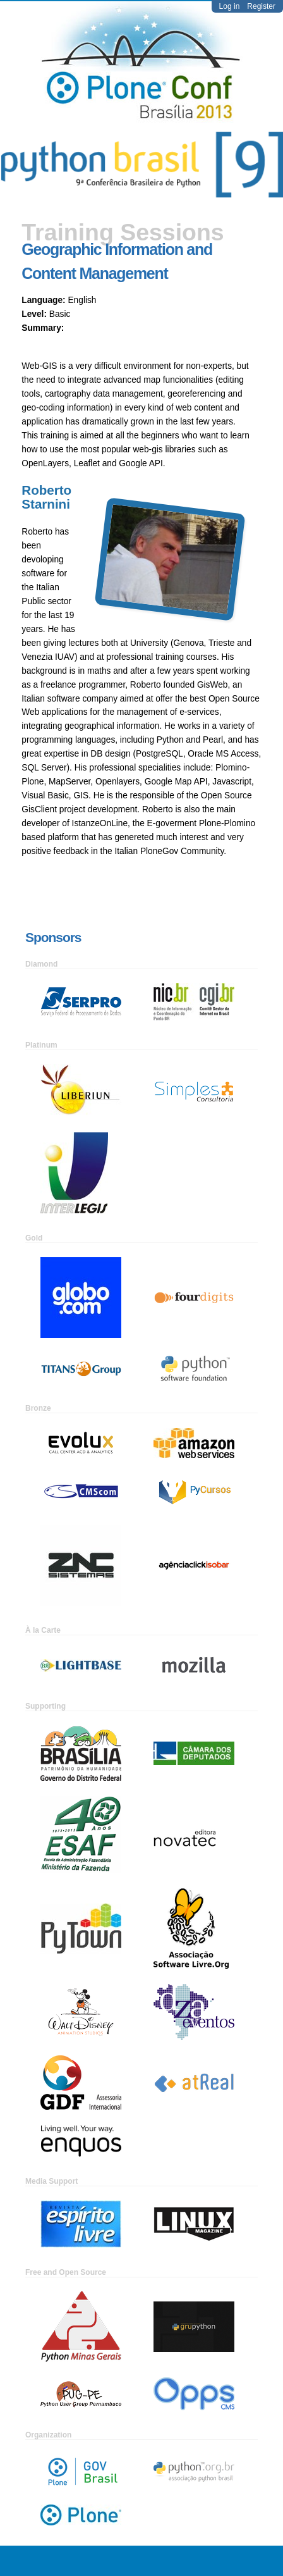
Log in (229, 6)
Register (261, 6)
